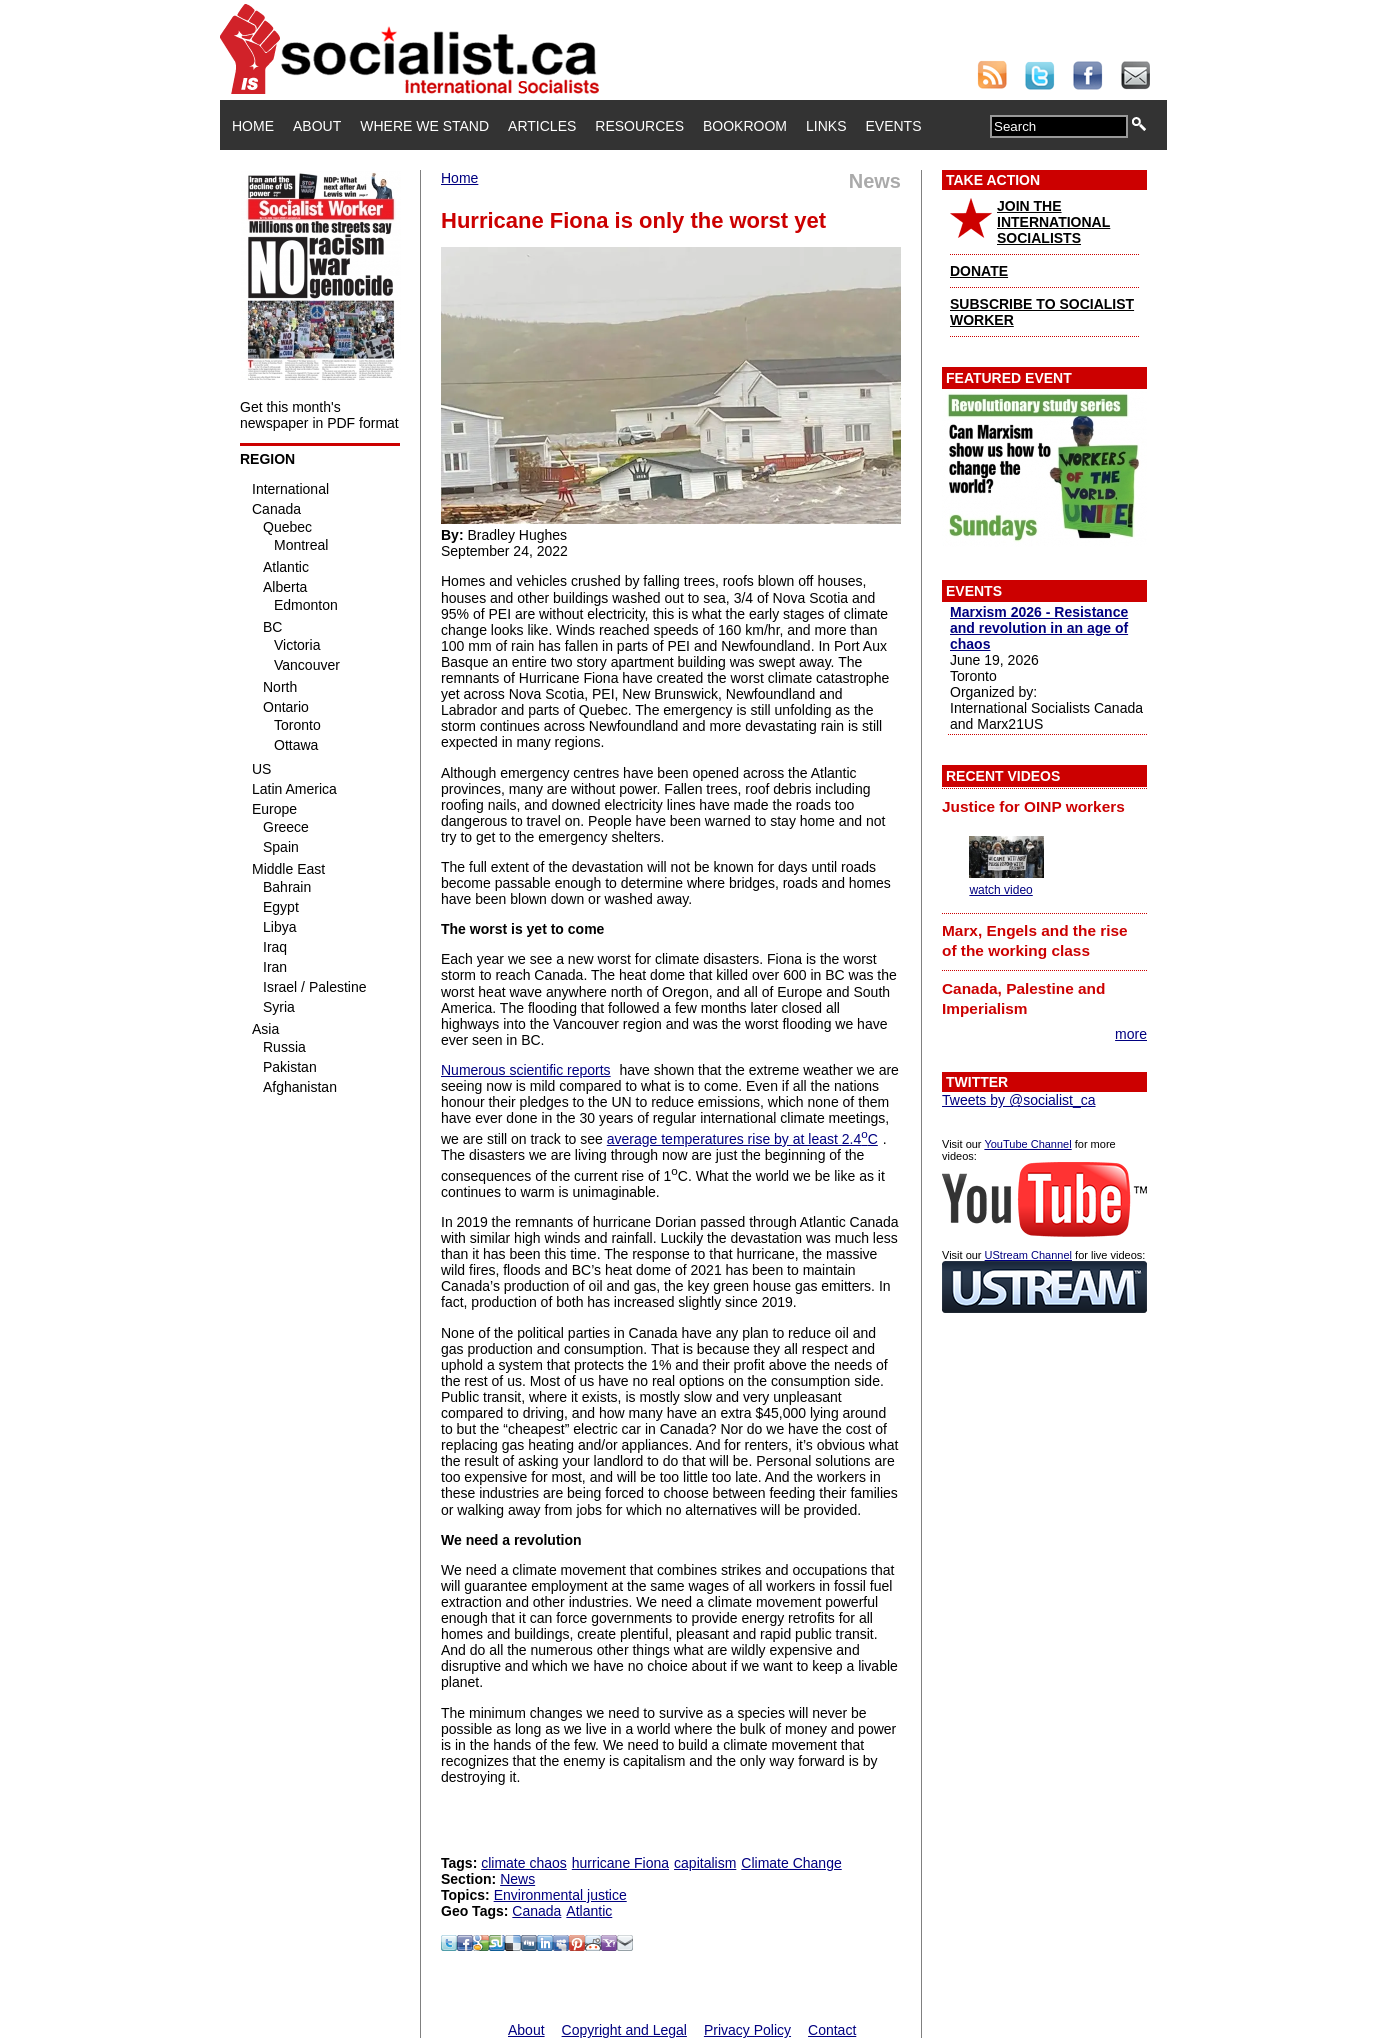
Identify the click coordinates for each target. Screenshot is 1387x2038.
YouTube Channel (1027, 1144)
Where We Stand (424, 126)
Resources (639, 126)
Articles (542, 126)
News (517, 1879)
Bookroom (745, 126)
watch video (1000, 890)
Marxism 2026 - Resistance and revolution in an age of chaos (1039, 628)
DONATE (979, 271)
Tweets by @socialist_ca (1019, 1100)
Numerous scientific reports (526, 1070)
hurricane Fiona (620, 1863)
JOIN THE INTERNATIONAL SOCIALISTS (1053, 222)
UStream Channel (1028, 1255)
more (1131, 1034)
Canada (536, 1911)
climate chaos (524, 1863)
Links (826, 126)
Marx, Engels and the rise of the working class (1035, 940)
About (317, 126)
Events (893, 126)
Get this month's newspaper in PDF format (319, 415)
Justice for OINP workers (1033, 806)
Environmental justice (560, 1895)
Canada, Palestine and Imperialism (1023, 998)
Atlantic (589, 1911)
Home (253, 126)
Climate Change (791, 1863)
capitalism (705, 1863)
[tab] (1044, 806)
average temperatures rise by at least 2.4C (742, 1139)
